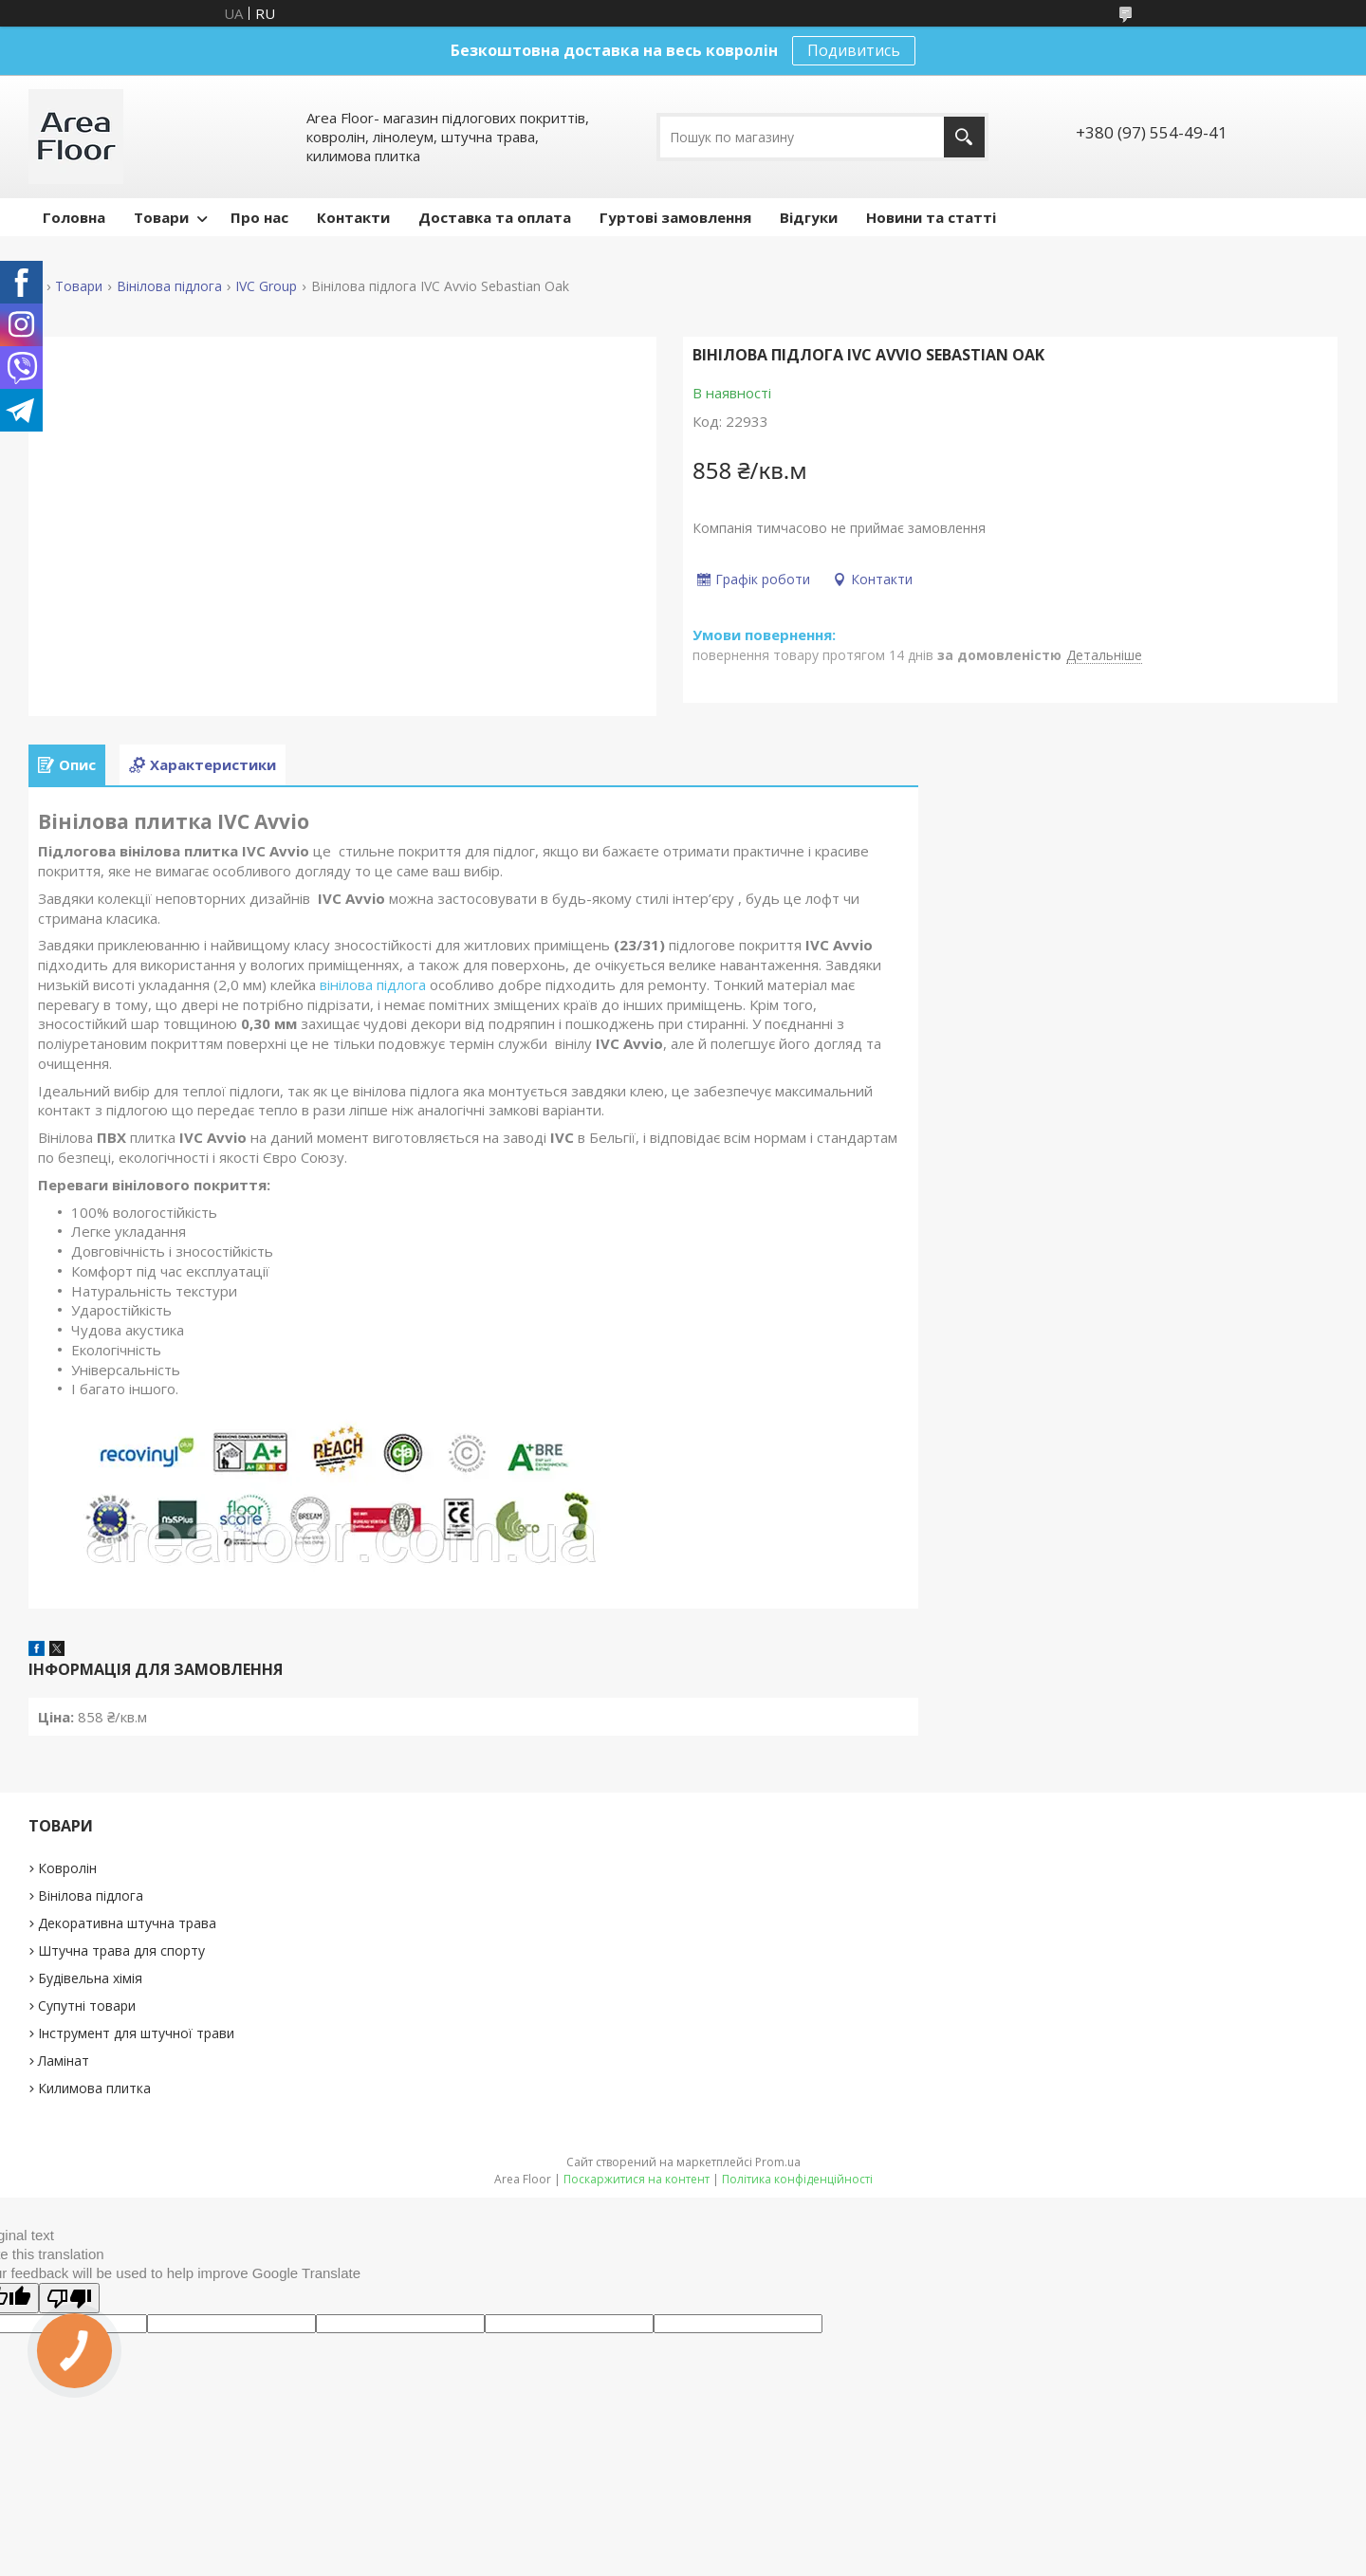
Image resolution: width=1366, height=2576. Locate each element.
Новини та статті (931, 217)
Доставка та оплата (494, 217)
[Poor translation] (69, 2298)
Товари (161, 217)
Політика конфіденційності (797, 2179)
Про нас (259, 217)
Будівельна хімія (90, 1978)
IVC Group (266, 286)
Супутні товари (87, 2005)
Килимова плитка (94, 2088)
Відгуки (809, 217)
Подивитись (853, 50)
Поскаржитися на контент (636, 2179)
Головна (74, 217)
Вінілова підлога (169, 286)
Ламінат (63, 2061)
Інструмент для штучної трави (136, 2033)
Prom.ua (778, 2162)
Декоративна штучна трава (127, 1923)
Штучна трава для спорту (121, 1950)
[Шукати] (964, 137)
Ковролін (67, 1868)
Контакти (353, 217)
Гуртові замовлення (675, 217)
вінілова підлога (373, 984)
